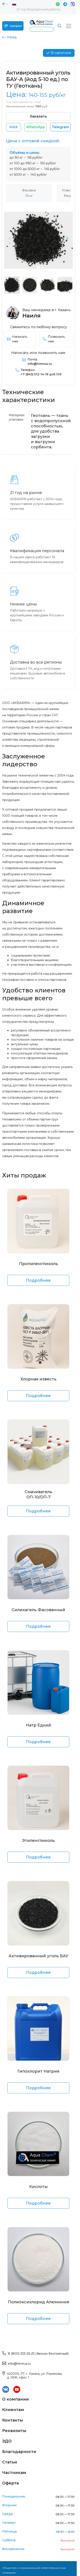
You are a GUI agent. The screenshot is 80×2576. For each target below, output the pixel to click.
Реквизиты (14, 2430)
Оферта (10, 2483)
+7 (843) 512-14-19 (41, 374)
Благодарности (19, 2451)
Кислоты (38, 2186)
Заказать (38, 116)
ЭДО (7, 2441)
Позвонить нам (54, 339)
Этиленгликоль (38, 1840)
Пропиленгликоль (38, 1263)
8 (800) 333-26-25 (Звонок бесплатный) (38, 2354)
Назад (9, 37)
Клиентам (13, 2409)
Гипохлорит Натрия (38, 2071)
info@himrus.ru (39, 364)
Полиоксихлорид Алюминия (38, 2302)
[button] (67, 238)
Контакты (12, 2420)
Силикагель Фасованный (38, 1609)
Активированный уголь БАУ (38, 1956)
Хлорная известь (38, 1379)
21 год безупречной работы (38, 9)
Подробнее (38, 1280)
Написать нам (17, 339)
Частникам (14, 2472)
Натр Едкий (38, 1725)
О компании (15, 2399)
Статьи (9, 2462)
